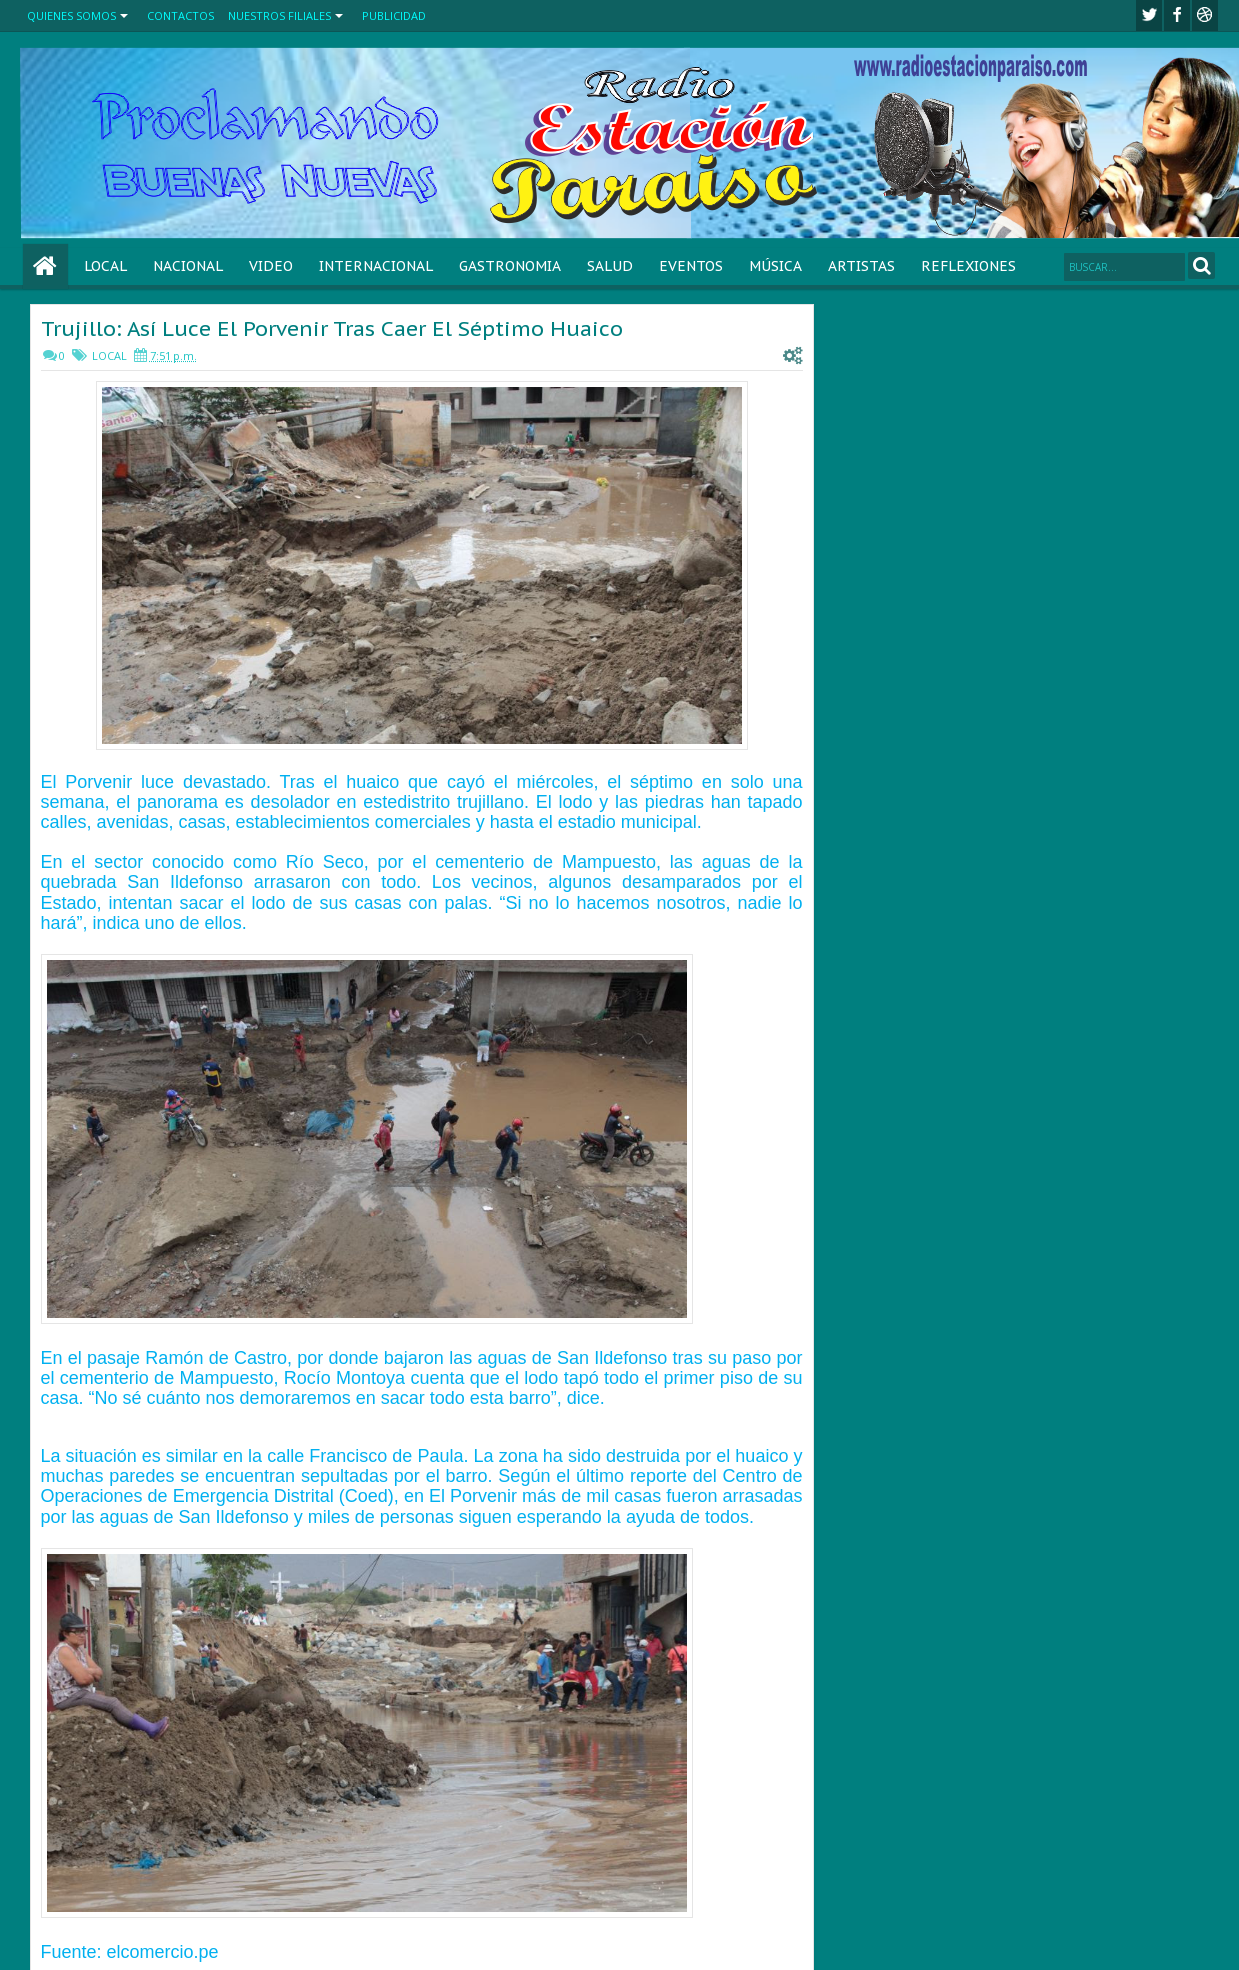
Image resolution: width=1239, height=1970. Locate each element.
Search (1201, 265)
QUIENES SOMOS (71, 15)
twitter (1149, 15)
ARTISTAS (861, 266)
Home (45, 266)
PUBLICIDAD (394, 15)
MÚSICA (775, 266)
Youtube (1205, 15)
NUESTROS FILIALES (279, 15)
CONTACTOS (180, 15)
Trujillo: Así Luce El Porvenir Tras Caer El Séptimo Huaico (332, 328)
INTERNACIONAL (376, 266)
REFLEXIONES (968, 266)
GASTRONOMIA (510, 266)
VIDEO (271, 266)
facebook (1177, 15)
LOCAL (105, 266)
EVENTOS (691, 266)
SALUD (610, 266)
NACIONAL (188, 266)
